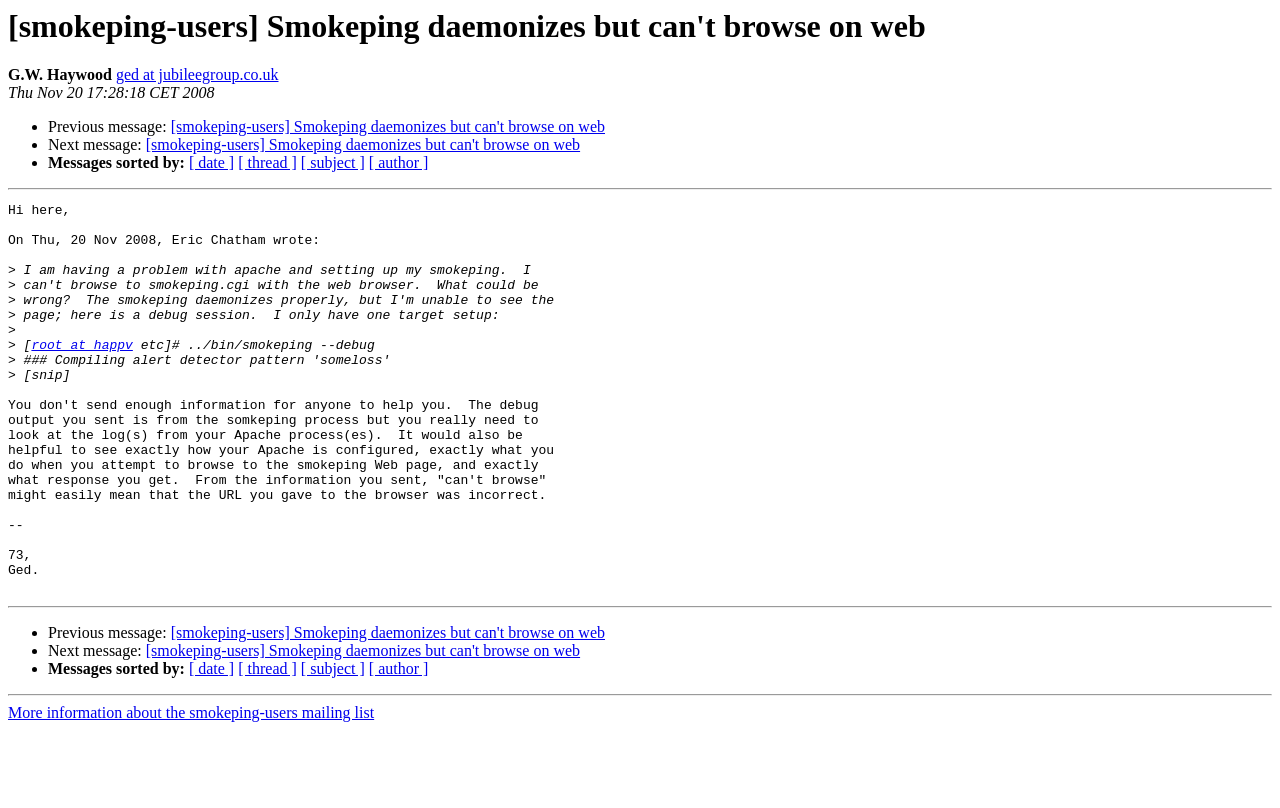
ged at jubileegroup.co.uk (197, 74)
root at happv (81, 374)
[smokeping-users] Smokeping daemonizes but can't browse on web (388, 126)
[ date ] (211, 162)
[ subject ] (333, 162)
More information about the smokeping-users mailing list (191, 790)
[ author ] (399, 162)
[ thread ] (267, 162)
